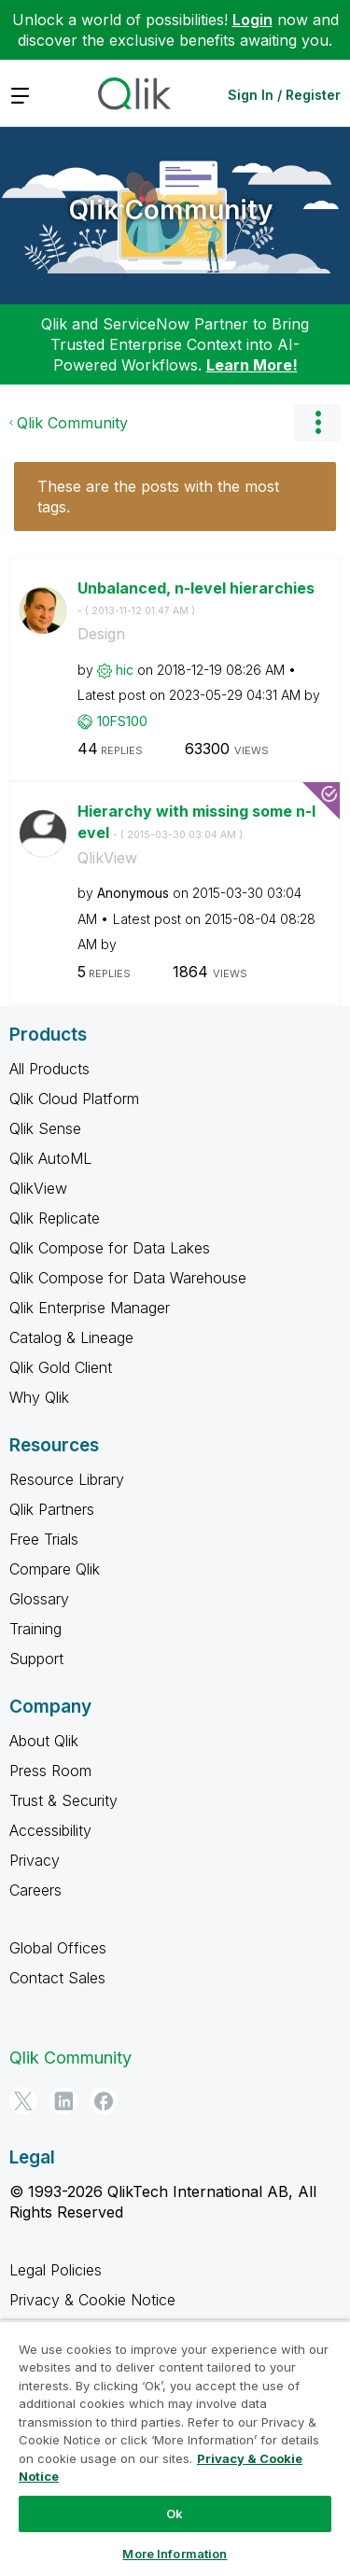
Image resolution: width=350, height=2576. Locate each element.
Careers (35, 1890)
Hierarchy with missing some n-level (196, 822)
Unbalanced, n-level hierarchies (196, 598)
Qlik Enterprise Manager (89, 1307)
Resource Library (66, 1479)
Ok (174, 2513)
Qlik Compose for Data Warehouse (127, 1277)
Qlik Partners (51, 1509)
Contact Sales (57, 1977)
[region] (175, 2448)
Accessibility (50, 1830)
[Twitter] (23, 2101)
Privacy (34, 1860)
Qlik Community (171, 210)
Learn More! (252, 365)
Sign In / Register (284, 95)
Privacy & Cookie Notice (92, 2299)
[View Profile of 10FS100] (122, 721)
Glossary (39, 1598)
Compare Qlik (54, 1569)
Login (252, 19)
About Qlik (43, 1740)
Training (35, 1628)
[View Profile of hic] (124, 670)
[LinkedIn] (63, 2101)
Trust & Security (63, 1800)
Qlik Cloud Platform (74, 1098)
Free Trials (43, 1539)
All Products (49, 1068)
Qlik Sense (45, 1128)
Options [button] (317, 422)
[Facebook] (104, 2101)
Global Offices (57, 1948)
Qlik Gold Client (60, 1367)
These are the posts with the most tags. (158, 496)
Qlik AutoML (50, 1158)
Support (36, 1658)
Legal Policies (55, 2270)
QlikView (107, 857)
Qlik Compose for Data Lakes (109, 1248)
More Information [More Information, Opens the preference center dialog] (174, 2553)
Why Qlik (39, 1397)
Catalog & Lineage (71, 1337)
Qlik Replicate (54, 1218)
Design (101, 633)
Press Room (50, 1770)
